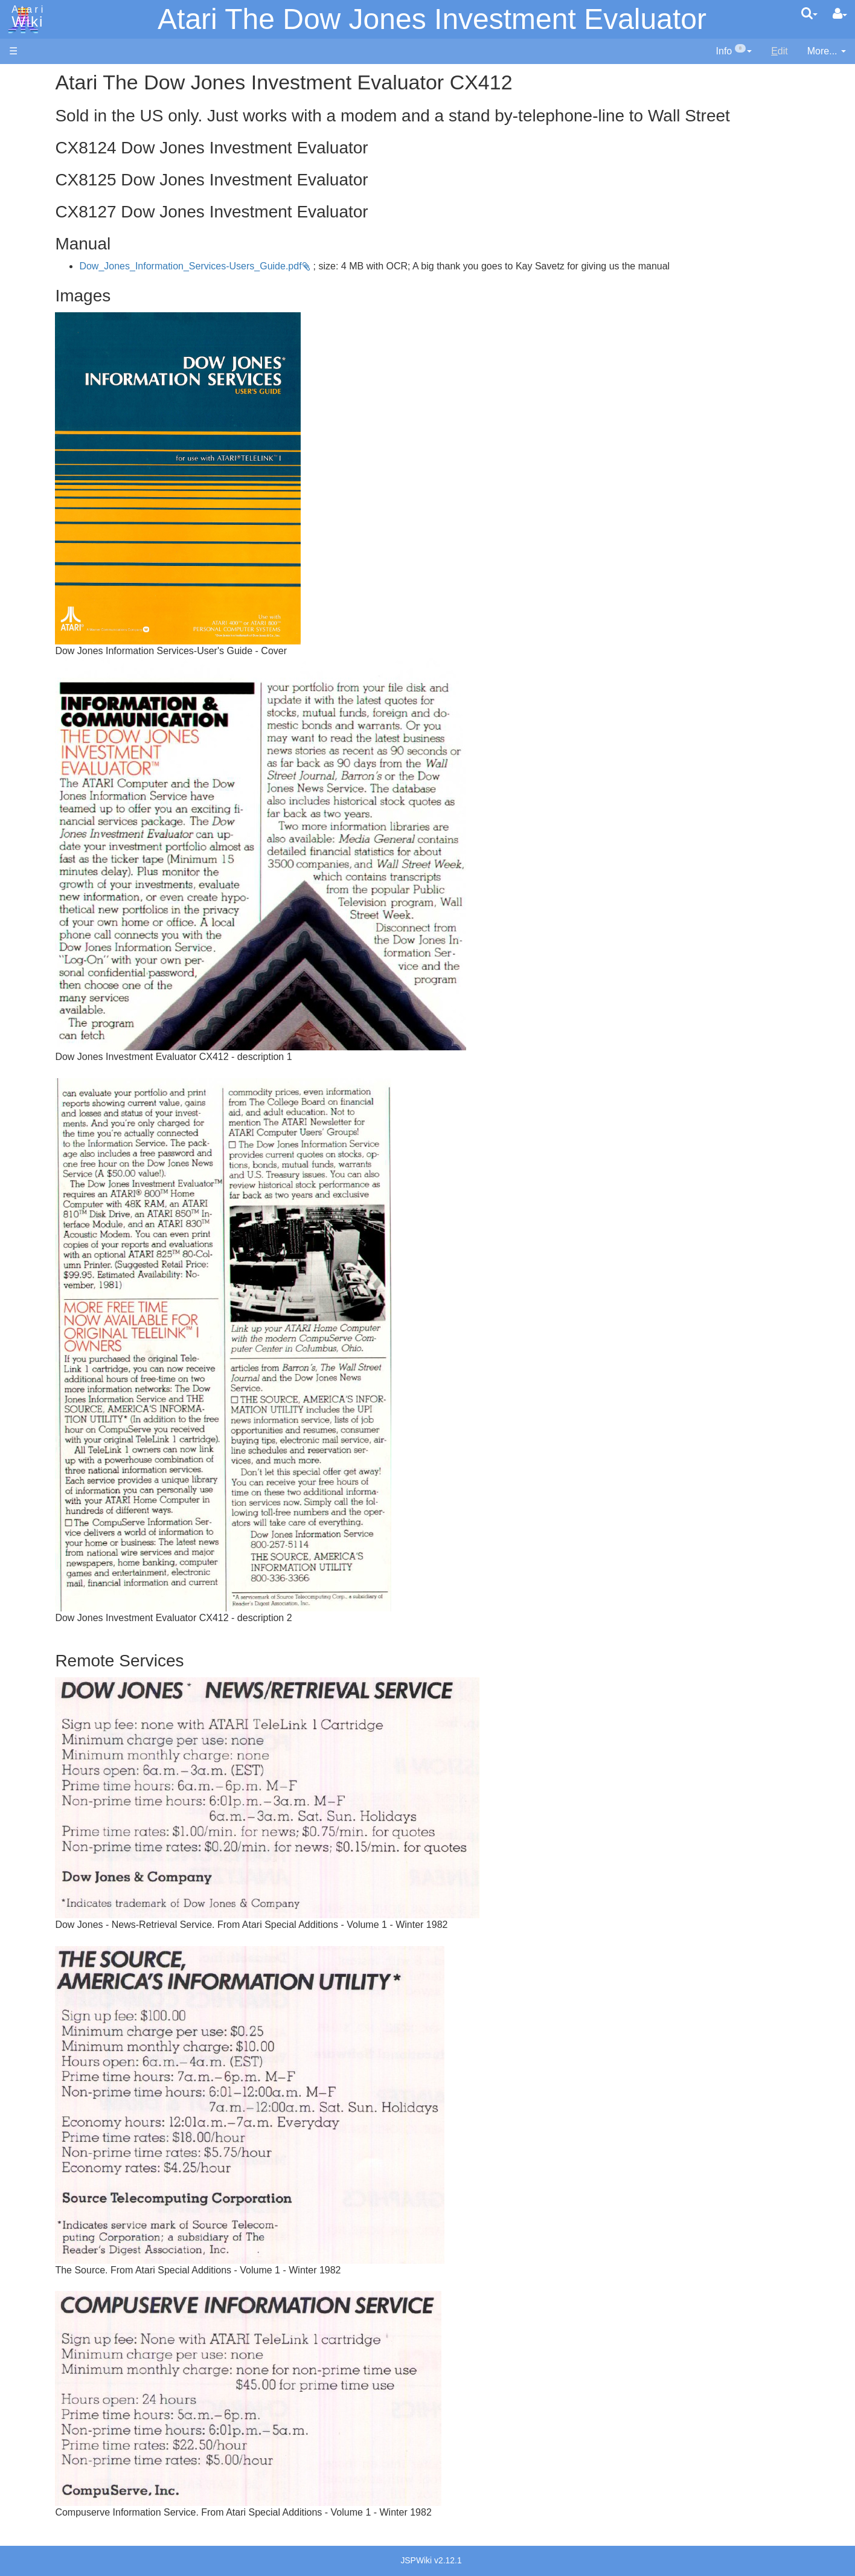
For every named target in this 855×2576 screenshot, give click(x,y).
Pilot (42, 448)
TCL (42, 489)
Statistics (28, 932)
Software (28, 119)
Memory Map (37, 159)
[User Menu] (840, 14)
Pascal (47, 434)
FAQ (18, 241)
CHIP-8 (49, 517)
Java (43, 378)
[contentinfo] (734, 52)
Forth (44, 351)
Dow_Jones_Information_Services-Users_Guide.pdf (328, 285)
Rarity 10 (28, 918)
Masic (46, 420)
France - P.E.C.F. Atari (80, 787)
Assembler (56, 309)
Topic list (27, 180)
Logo (44, 406)
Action (46, 296)
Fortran (49, 365)
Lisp (42, 392)
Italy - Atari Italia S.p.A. (82, 828)
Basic (45, 323)
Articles (24, 77)
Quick (45, 475)
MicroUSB (31, 200)
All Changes (35, 221)
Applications (35, 139)
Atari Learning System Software (77, 684)
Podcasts (29, 739)
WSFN (47, 503)
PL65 (44, 461)
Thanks (24, 904)
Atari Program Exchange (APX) (75, 664)
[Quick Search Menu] (809, 13)
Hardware (30, 98)
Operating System (71, 550)
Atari (25, 17)
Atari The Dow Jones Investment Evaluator (432, 19)
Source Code (61, 564)
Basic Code (58, 592)
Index (21, 262)
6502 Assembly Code (78, 578)
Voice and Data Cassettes (64, 643)
